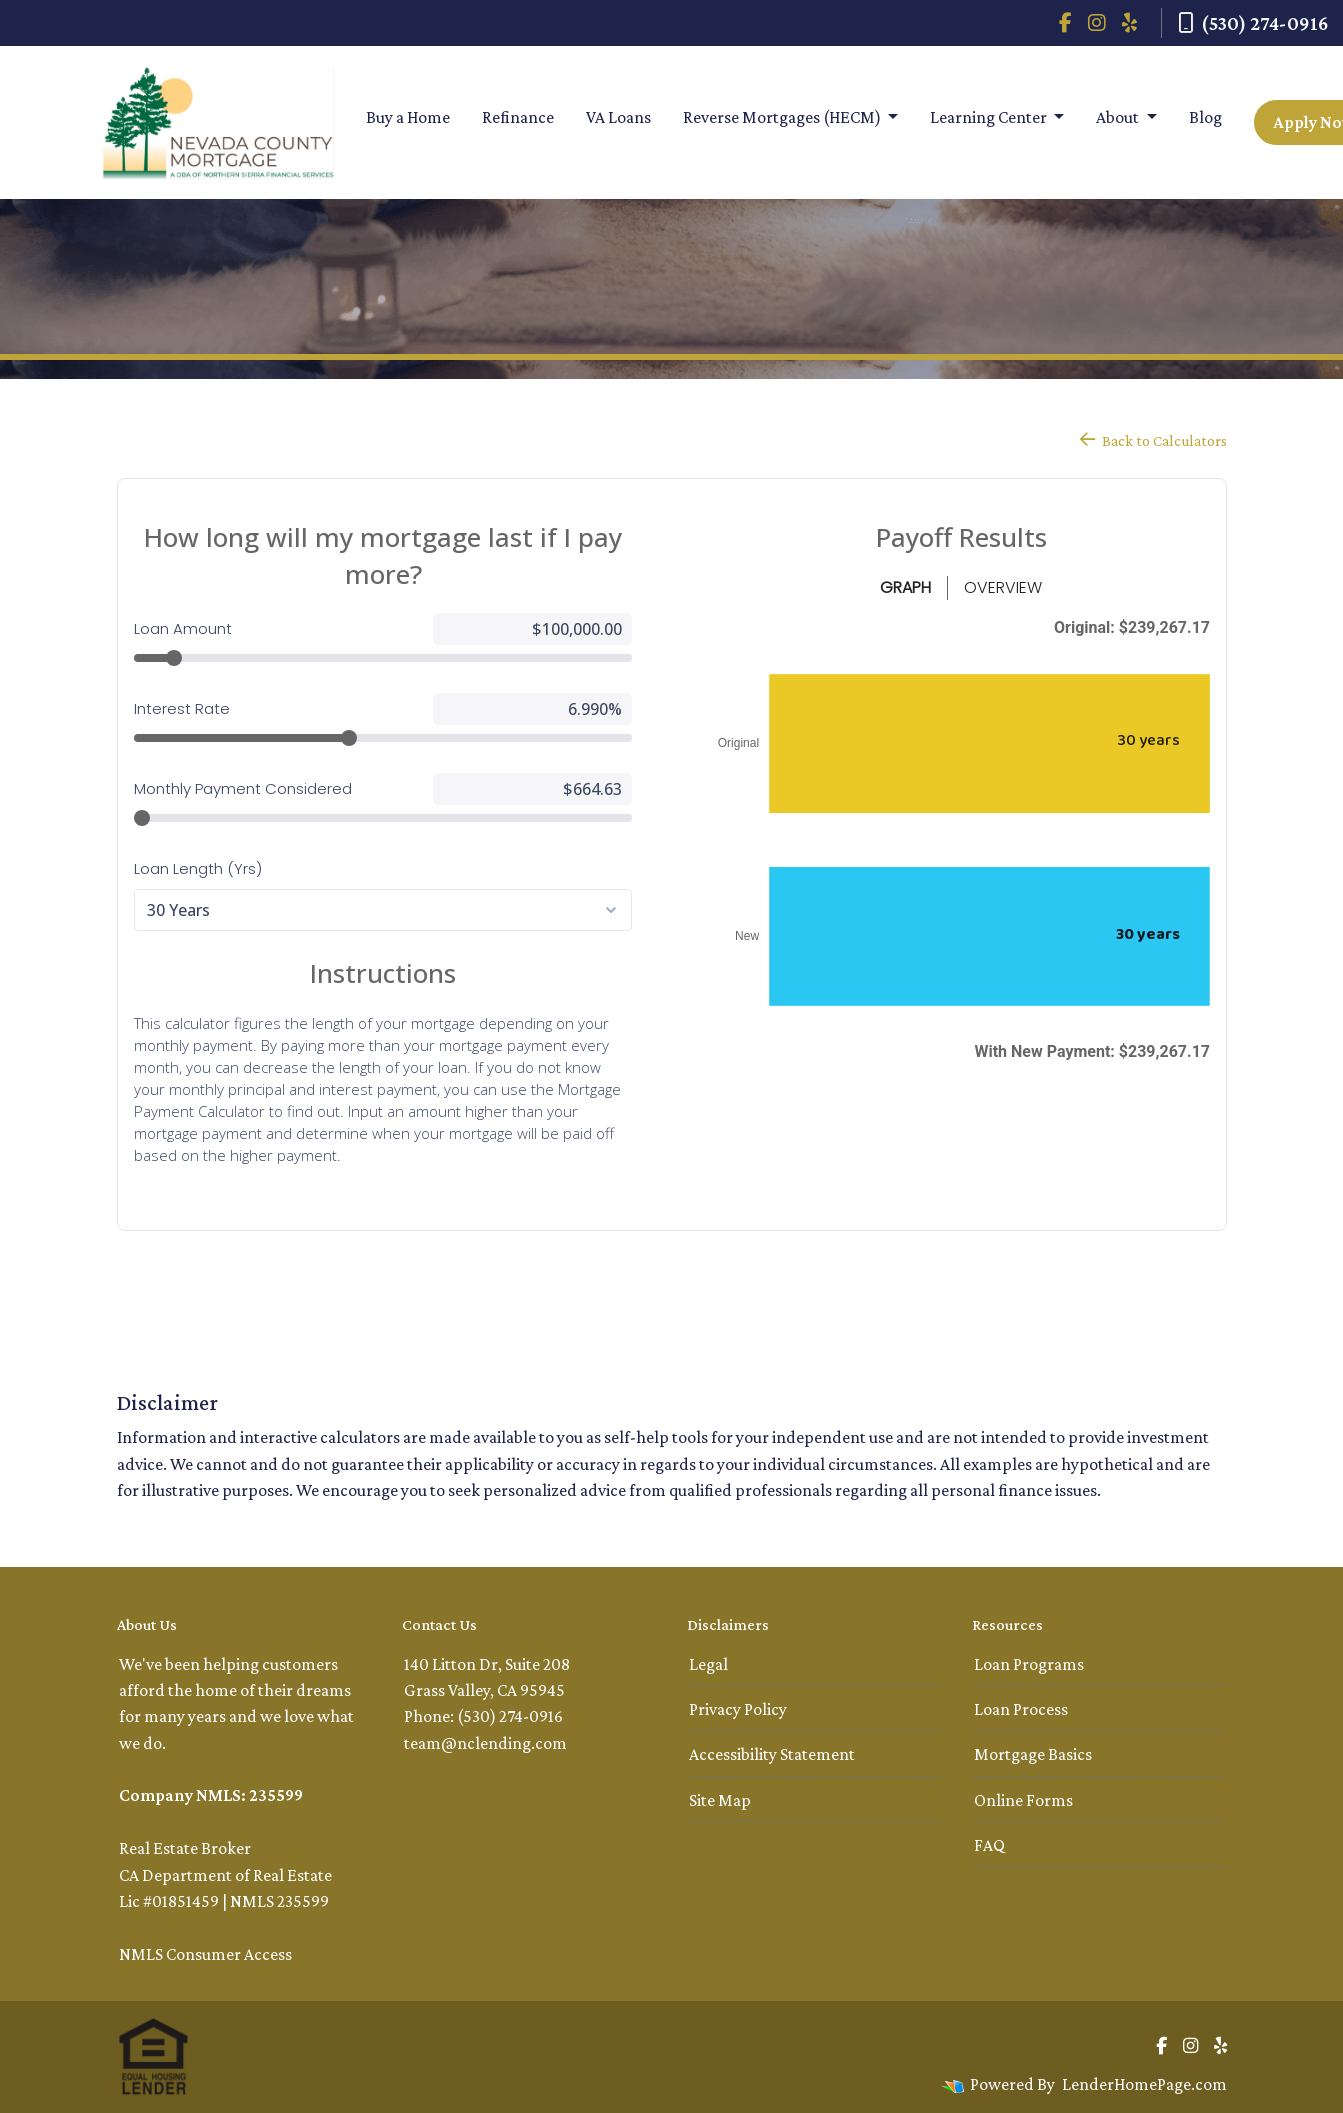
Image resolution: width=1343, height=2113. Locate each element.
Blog (1205, 117)
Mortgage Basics (1033, 1754)
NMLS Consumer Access (205, 1954)
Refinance (518, 117)
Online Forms (1023, 1800)
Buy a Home (408, 117)
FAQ (989, 1845)
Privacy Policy (738, 1709)
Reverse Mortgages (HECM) (783, 117)
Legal (708, 1664)
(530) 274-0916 (1253, 23)
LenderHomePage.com (1144, 2084)
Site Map (720, 1800)
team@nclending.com (485, 1743)
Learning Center (990, 117)
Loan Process (1021, 1709)
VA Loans (618, 117)
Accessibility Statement (772, 1754)
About (1119, 117)
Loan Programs (1029, 1664)
